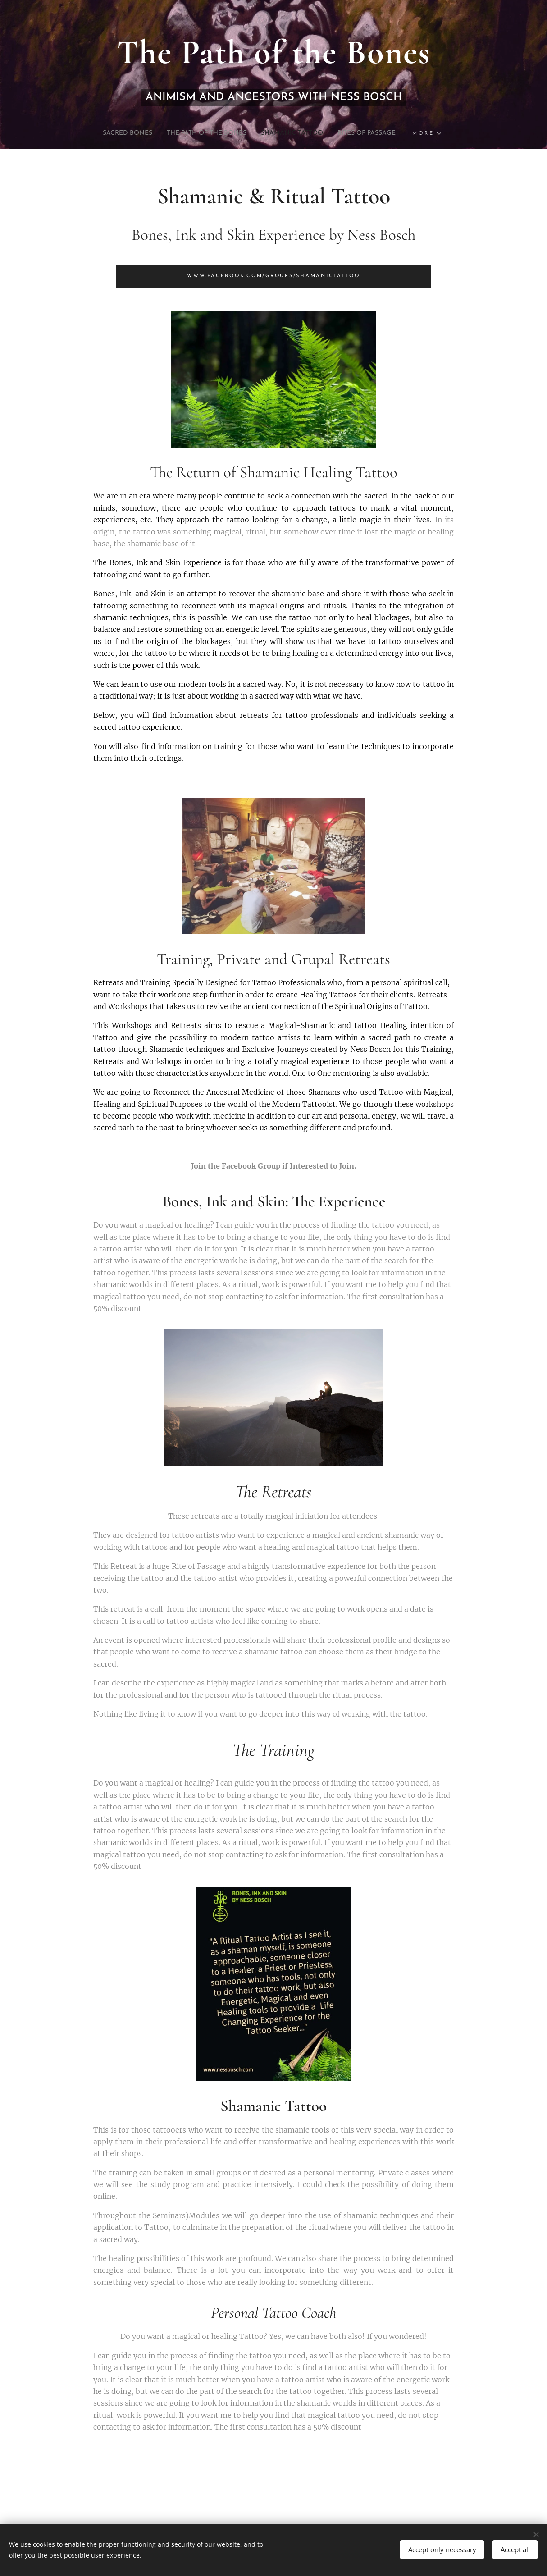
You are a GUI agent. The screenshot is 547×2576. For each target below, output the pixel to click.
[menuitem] (106, 133)
